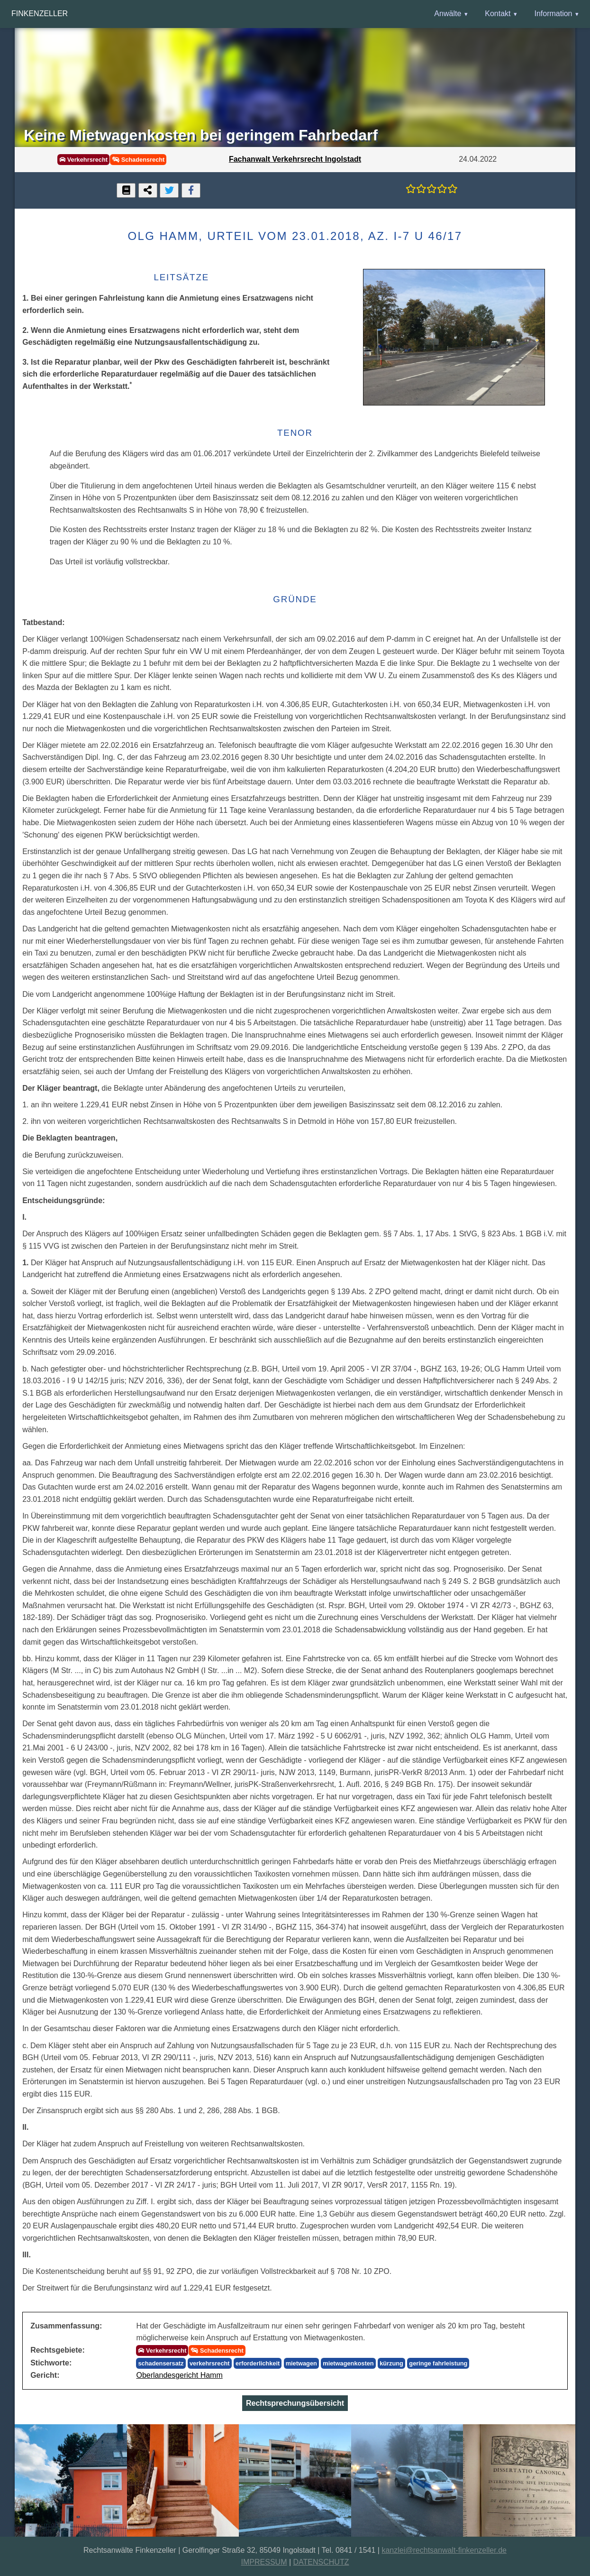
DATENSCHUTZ (321, 2562)
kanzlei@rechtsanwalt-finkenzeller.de (443, 2550)
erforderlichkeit (258, 2363)
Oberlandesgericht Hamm (179, 2375)
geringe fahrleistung (438, 2363)
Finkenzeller (39, 13)
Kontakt (497, 13)
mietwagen (301, 2363)
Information (553, 13)
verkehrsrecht (210, 2363)
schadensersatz (160, 2363)
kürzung (391, 2363)
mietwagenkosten (348, 2363)
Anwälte (447, 13)
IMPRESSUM (264, 2562)
